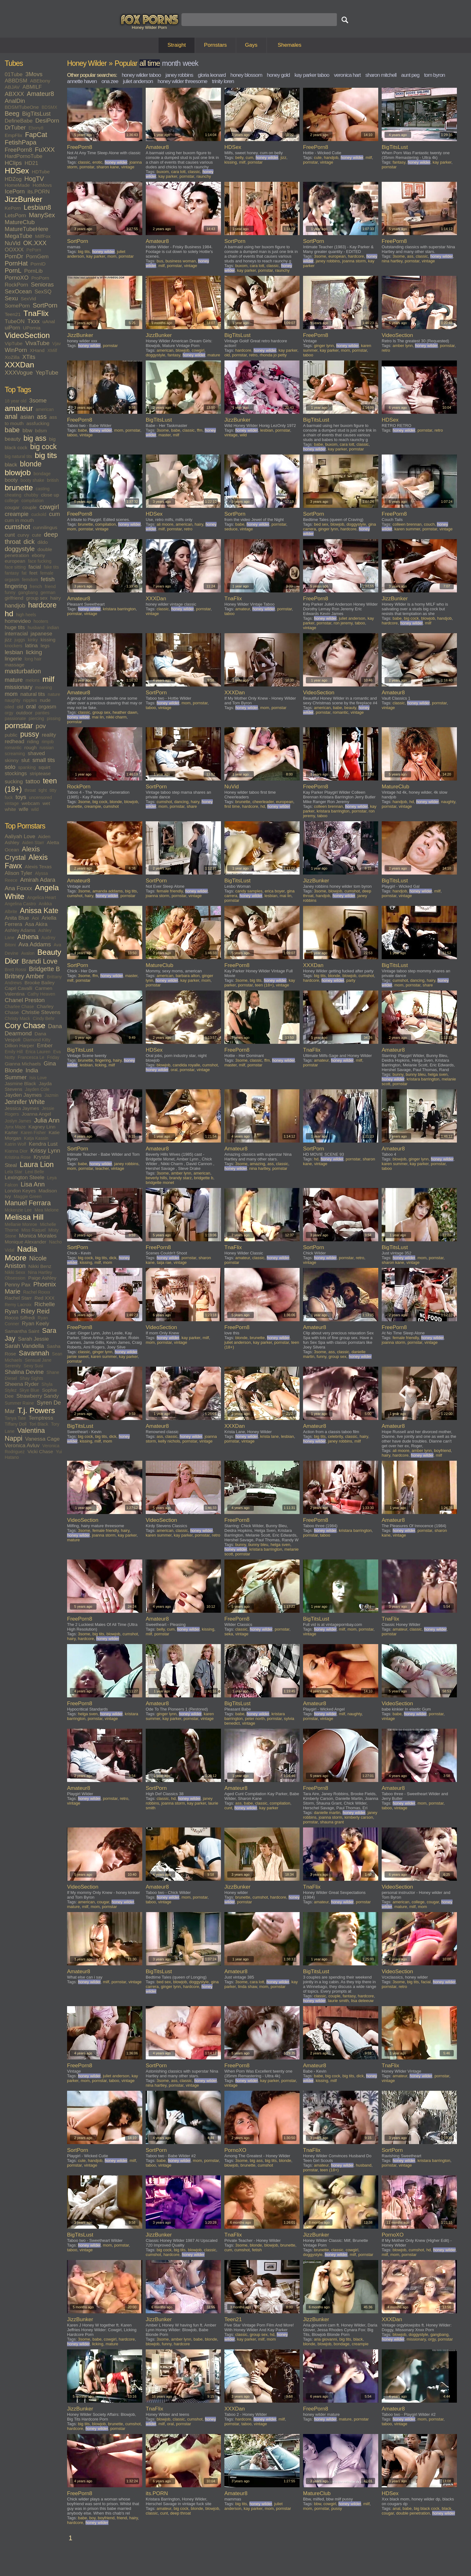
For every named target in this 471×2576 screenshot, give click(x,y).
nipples (30, 700)
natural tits (32, 694)
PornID (37, 263)
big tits (46, 455)
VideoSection (27, 335)
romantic (13, 747)
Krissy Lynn (45, 1150)
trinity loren (223, 81)
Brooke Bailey (39, 982)
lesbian (14, 652)
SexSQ (42, 292)
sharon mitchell (380, 75)
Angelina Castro (20, 903)
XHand (37, 350)
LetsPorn (15, 215)
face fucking (39, 561)
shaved (36, 753)
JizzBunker (23, 199)
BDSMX (49, 107)
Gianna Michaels (23, 1063)
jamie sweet (78, 1356)
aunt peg (410, 75)
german (47, 592)
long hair (33, 658)
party (350, 980)
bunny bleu (416, 1074)
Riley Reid (35, 1311)
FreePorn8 (18, 149)
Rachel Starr (18, 1298)
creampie (17, 514)
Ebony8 (36, 127)
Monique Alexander (25, 1241)
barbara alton (187, 975)
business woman (180, 261)
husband (36, 627)
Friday (53, 1057)
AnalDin (15, 100)
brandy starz (180, 1177)
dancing (181, 801)
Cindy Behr (44, 1018)
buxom (163, 171)
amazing (257, 1163)
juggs (19, 639)
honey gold (278, 75)
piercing (36, 718)
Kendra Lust (43, 1144)
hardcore (42, 605)
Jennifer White (25, 1101)
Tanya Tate (15, 1418)
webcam (31, 803)
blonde (31, 464)
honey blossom (246, 75)
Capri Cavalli (18, 988)
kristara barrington (119, 609)
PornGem (37, 257)
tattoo (33, 781)
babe (12, 430)
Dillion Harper (19, 1045)
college (11, 500)
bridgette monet (160, 1182)
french (36, 586)
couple (29, 507)
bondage (42, 473)
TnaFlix (36, 313)
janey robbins (179, 75)
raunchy (203, 176)
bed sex (321, 524)
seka (228, 1634)
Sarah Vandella (24, 1346)
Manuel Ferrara (28, 1203)
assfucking (37, 423)
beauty (13, 439)
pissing (54, 718)
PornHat (16, 263)
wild (35, 809)
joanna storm (354, 261)
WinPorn (16, 350)
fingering (16, 586)
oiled (9, 706)
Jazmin (51, 1095)
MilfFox (43, 236)
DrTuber (15, 127)
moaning (43, 687)
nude (45, 700)
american (45, 409)
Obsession (15, 1277)
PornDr (14, 256)
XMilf (52, 350)
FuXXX (45, 149)
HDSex (17, 170)
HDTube (41, 171)
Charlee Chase (19, 1006)
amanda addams (107, 891)
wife (23, 809)
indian (53, 627)
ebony (38, 555)
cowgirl (49, 506)
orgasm (47, 707)
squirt (44, 767)
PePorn (33, 249)
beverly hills (156, 1177)
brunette (19, 487)
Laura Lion (37, 1164)
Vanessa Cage (42, 1439)
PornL (13, 270)
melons (32, 680)
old (20, 706)
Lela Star (13, 1171)
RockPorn (16, 285)
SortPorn (45, 305)
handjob (15, 605)
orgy (9, 712)
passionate (15, 718)
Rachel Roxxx (36, 1292)
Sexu (11, 298)
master (164, 435)
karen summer (407, 529)
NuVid (12, 243)
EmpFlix (13, 135)
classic (84, 162)
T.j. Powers (36, 1410)
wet (46, 803)
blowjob (18, 472)
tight (43, 790)
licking (34, 652)
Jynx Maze (15, 1126)
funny (10, 592)
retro (253, 355)
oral (31, 706)
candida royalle (186, 1065)
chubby (31, 494)
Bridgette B (44, 968)
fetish (48, 579)
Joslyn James (18, 1120)
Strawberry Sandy (37, 1396)
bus (160, 261)
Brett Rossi (15, 969)
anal (11, 416)
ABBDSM (16, 81)
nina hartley (392, 261)
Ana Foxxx (18, 888)
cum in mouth (19, 520)
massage (14, 664)
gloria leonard (212, 75)
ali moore (165, 524)
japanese (41, 634)
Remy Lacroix (18, 1304)
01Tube (14, 74)
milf (49, 679)
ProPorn (40, 278)
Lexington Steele (24, 1177)
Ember (45, 1046)
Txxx (34, 321)
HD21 (31, 163)
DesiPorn (47, 120)
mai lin (98, 717)
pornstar (19, 725)
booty (11, 480)
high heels (26, 614)
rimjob (48, 741)
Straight (176, 45)
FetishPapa (20, 142)
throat (30, 790)
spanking (27, 767)
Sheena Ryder (22, 1384)
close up (50, 494)
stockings (16, 773)
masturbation (23, 671)
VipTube (14, 343)
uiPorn (12, 328)
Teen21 (13, 314)
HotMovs (42, 185)
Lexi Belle (34, 1171)
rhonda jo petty (273, 355)
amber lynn (403, 345)
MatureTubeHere (26, 229)
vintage (12, 803)
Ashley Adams (20, 930)
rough (30, 747)
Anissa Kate (39, 911)
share (192, 806)
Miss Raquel (33, 1230)
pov (41, 726)
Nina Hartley (40, 1272)
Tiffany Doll (15, 1424)
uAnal (48, 321)
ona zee (110, 81)
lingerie (13, 659)
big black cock (427, 2508)
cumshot (17, 527)
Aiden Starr (33, 842)
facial (35, 567)
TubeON (15, 321)
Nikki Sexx (15, 1272)
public (11, 735)
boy (92, 2518)
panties (42, 712)
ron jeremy (343, 623)
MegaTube (18, 236)
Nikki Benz (40, 1266)
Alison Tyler (18, 873)
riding (33, 741)
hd (9, 613)
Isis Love (38, 1077)
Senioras (42, 284)
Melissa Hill (24, 1217)
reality (49, 735)
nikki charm (116, 717)
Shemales (289, 45)
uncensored (40, 797)
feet (33, 573)
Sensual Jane (38, 1360)
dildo (43, 542)
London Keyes (20, 1190)
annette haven (82, 81)
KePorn (13, 208)
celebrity (335, 1436)
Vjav (56, 343)
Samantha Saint (22, 1331)
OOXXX (14, 250)
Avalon (27, 953)
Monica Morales (37, 1236)
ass (42, 416)
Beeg (12, 113)
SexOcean (18, 291)
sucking (14, 782)
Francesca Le (31, 1057)
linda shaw (247, 1986)
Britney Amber (24, 976)
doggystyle (20, 548)
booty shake (32, 480)
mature (14, 679)
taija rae (164, 1262)
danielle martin (327, 1812)
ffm (199, 430)
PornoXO (17, 277)
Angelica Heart (41, 897)
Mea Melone (46, 1209)
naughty (12, 700)
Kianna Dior (16, 1151)
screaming (15, 753)
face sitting (15, 567)
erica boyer (275, 891)
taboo (308, 355)
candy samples (249, 891)
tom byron (434, 75)
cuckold (38, 514)
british (53, 480)
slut (25, 760)
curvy (23, 535)
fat (24, 573)
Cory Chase (25, 1025)
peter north (255, 1718)
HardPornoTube (23, 156)
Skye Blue (29, 1390)
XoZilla (12, 357)
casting (43, 488)
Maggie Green (28, 1196)
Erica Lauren (37, 1051)
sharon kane (108, 167)
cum (54, 514)
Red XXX (44, 1298)
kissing (47, 639)
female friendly (170, 891)
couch (429, 524)
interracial (16, 634)
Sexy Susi (33, 1365)
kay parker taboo (312, 75)
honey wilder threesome (182, 81)
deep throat (180, 2513)
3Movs (34, 74)
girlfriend (14, 598)
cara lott (178, 171)
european (15, 561)
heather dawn (125, 712)
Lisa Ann (33, 1184)
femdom (30, 579)
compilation (32, 500)
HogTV (34, 178)
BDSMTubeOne (22, 107)
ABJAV (12, 87)
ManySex (42, 215)
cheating (13, 494)
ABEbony (40, 80)
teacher (102, 1168)
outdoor (24, 712)
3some (38, 400)
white (10, 809)
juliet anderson (138, 81)
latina (31, 646)
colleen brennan (407, 524)
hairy (55, 598)
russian (46, 747)
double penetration (413, 2513)
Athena (28, 937)
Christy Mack (17, 1018)
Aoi (35, 918)
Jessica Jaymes (22, 1108)
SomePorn (17, 306)
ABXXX (14, 94)
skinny (11, 760)
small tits (43, 760)
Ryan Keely (35, 1324)
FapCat (36, 135)
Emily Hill (14, 1051)
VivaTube (37, 343)
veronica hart (347, 75)
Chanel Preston (25, 1000)
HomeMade (17, 185)
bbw (27, 431)
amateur (19, 408)
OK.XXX (34, 242)
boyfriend (442, 1450)
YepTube (46, 372)
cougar (12, 507)
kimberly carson (358, 1817)
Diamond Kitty (36, 1039)
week (190, 63)
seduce (231, 529)
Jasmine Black (20, 1083)
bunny (398, 1074)
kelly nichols (169, 1441)
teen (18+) (264, 985)
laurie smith (338, 2000)
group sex (36, 598)
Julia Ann (47, 1120)
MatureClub (20, 222)
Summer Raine (19, 1403)
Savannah (34, 1353)
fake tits (51, 567)
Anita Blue (17, 918)
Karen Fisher (33, 1132)
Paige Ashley (42, 1277)
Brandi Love (40, 961)
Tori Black (38, 1424)
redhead (14, 741)
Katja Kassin (36, 1138)
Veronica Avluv (22, 1445)
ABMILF (32, 87)
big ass (35, 438)
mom (11, 694)
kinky (33, 639)
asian (27, 416)
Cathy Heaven (41, 993)
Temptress (41, 1418)
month (171, 63)
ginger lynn (324, 345)
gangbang (28, 592)
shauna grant (332, 1822)
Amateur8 (40, 93)
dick (29, 541)
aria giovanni (325, 2339)
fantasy (12, 573)
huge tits (15, 627)
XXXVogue (19, 372)
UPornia (31, 327)
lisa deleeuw (362, 2000)
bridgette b (203, 1177)
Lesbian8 (37, 207)
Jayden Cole (37, 1089)
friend (50, 586)
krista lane (269, 1436)
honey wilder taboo (141, 75)
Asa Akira (36, 924)
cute (36, 535)
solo (10, 767)
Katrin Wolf (15, 1144)
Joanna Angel (36, 1114)
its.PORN (39, 192)
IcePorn (15, 191)
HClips (13, 163)
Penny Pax (17, 1285)
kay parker (167, 176)
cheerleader (263, 801)
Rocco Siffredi (20, 1317)
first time (232, 806)
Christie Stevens (41, 1012)
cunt (10, 535)
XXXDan (19, 364)
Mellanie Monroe (21, 1224)
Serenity (13, 1365)
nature (54, 694)
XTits (28, 357)
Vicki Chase (40, 1451)
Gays (251, 45)
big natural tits (18, 456)
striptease (40, 773)
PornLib (33, 271)
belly (239, 157)
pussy (29, 734)
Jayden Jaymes (23, 1095)
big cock (43, 447)
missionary (18, 687)
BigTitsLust (36, 113)
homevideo (18, 621)
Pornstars (215, 45)
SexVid (28, 298)
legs (44, 645)
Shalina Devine (24, 1372)
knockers (13, 645)
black (11, 465)
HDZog (13, 179)
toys (21, 797)
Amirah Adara (37, 879)
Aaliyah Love (20, 836)
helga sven (437, 1074)
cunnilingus (45, 527)
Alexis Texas (38, 866)
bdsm (41, 430)
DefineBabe (19, 121)
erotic (97, 162)
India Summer (21, 1073)
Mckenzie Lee (18, 1209)
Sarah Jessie (33, 1339)
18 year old (15, 400)
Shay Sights (31, 1378)
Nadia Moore (21, 1253)
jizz (8, 639)
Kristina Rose (18, 1157)
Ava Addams (34, 944)
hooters (41, 621)
